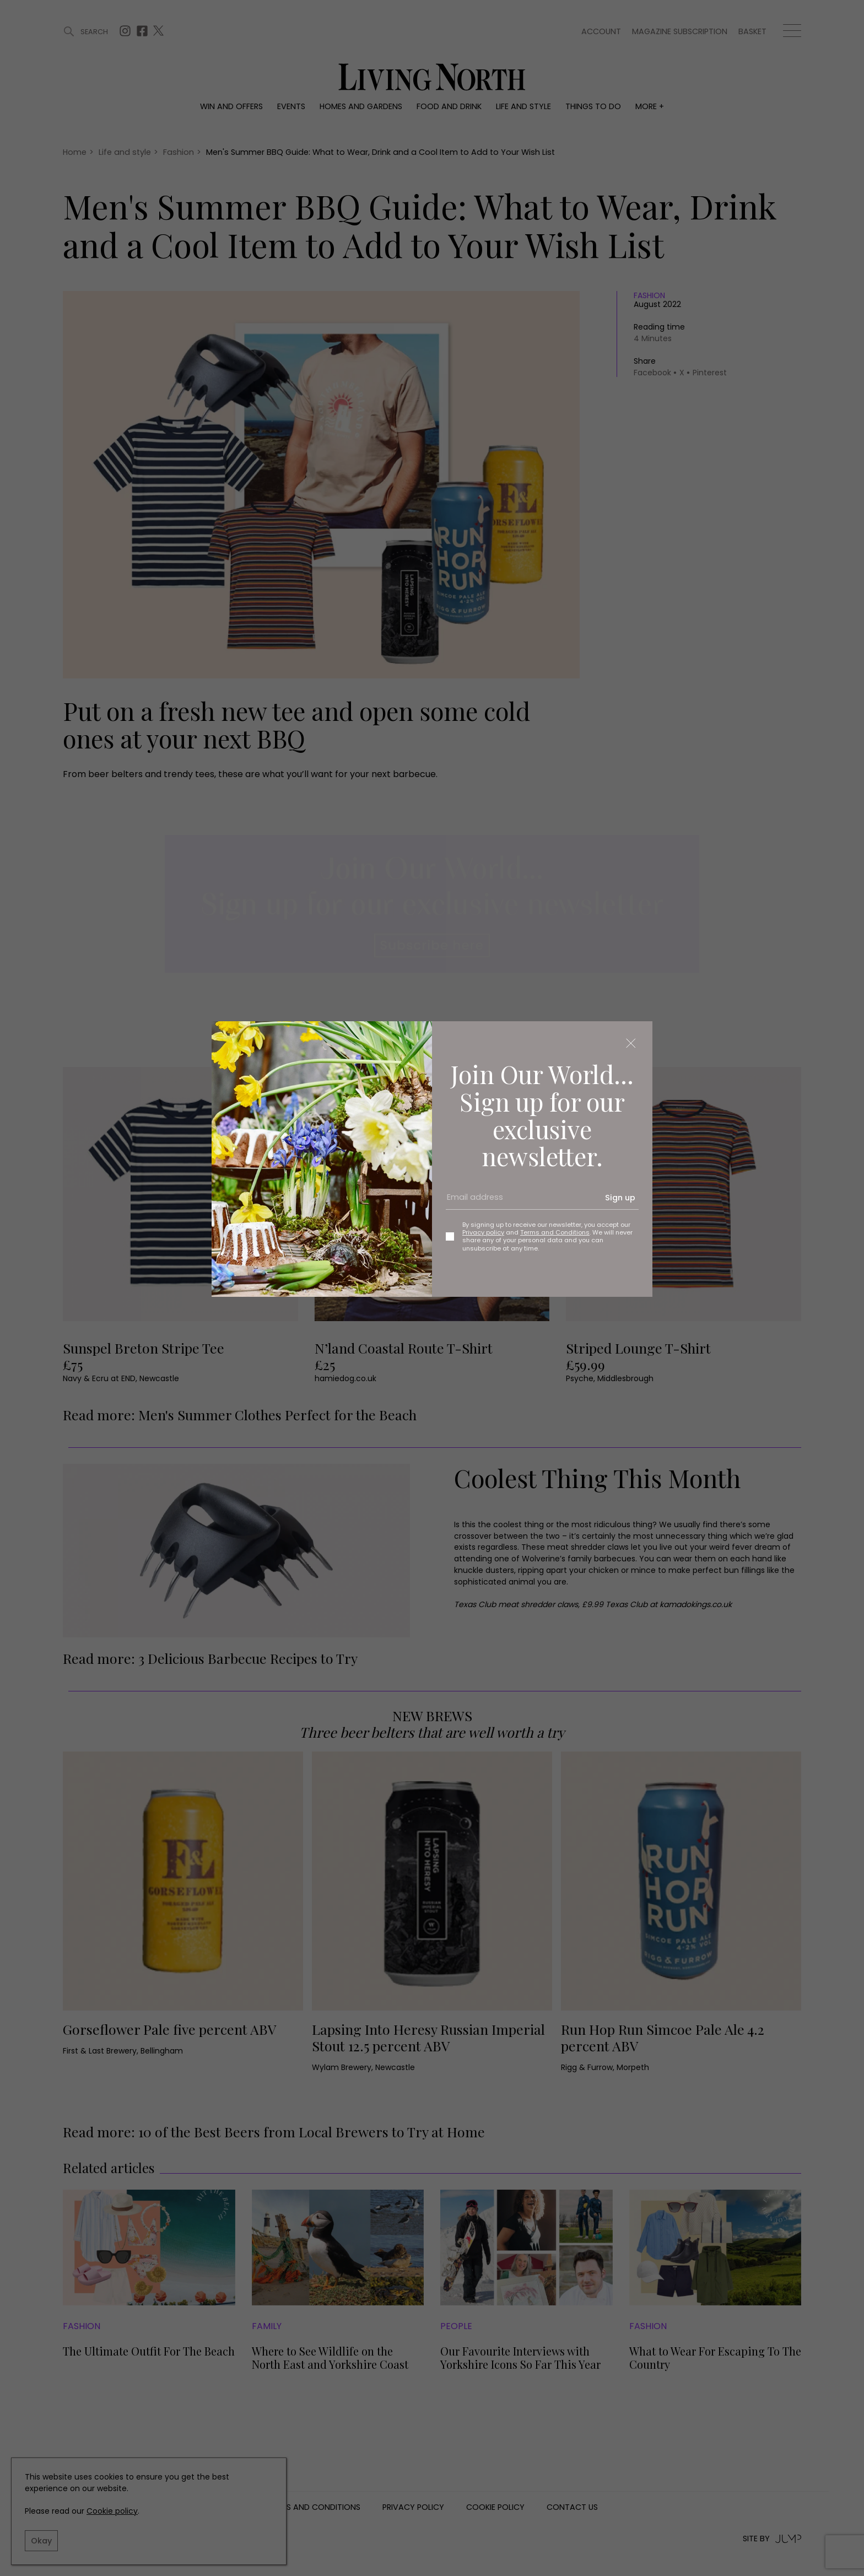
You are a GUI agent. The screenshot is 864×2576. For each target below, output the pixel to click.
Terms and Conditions (555, 1232)
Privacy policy (483, 1232)
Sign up (620, 1197)
